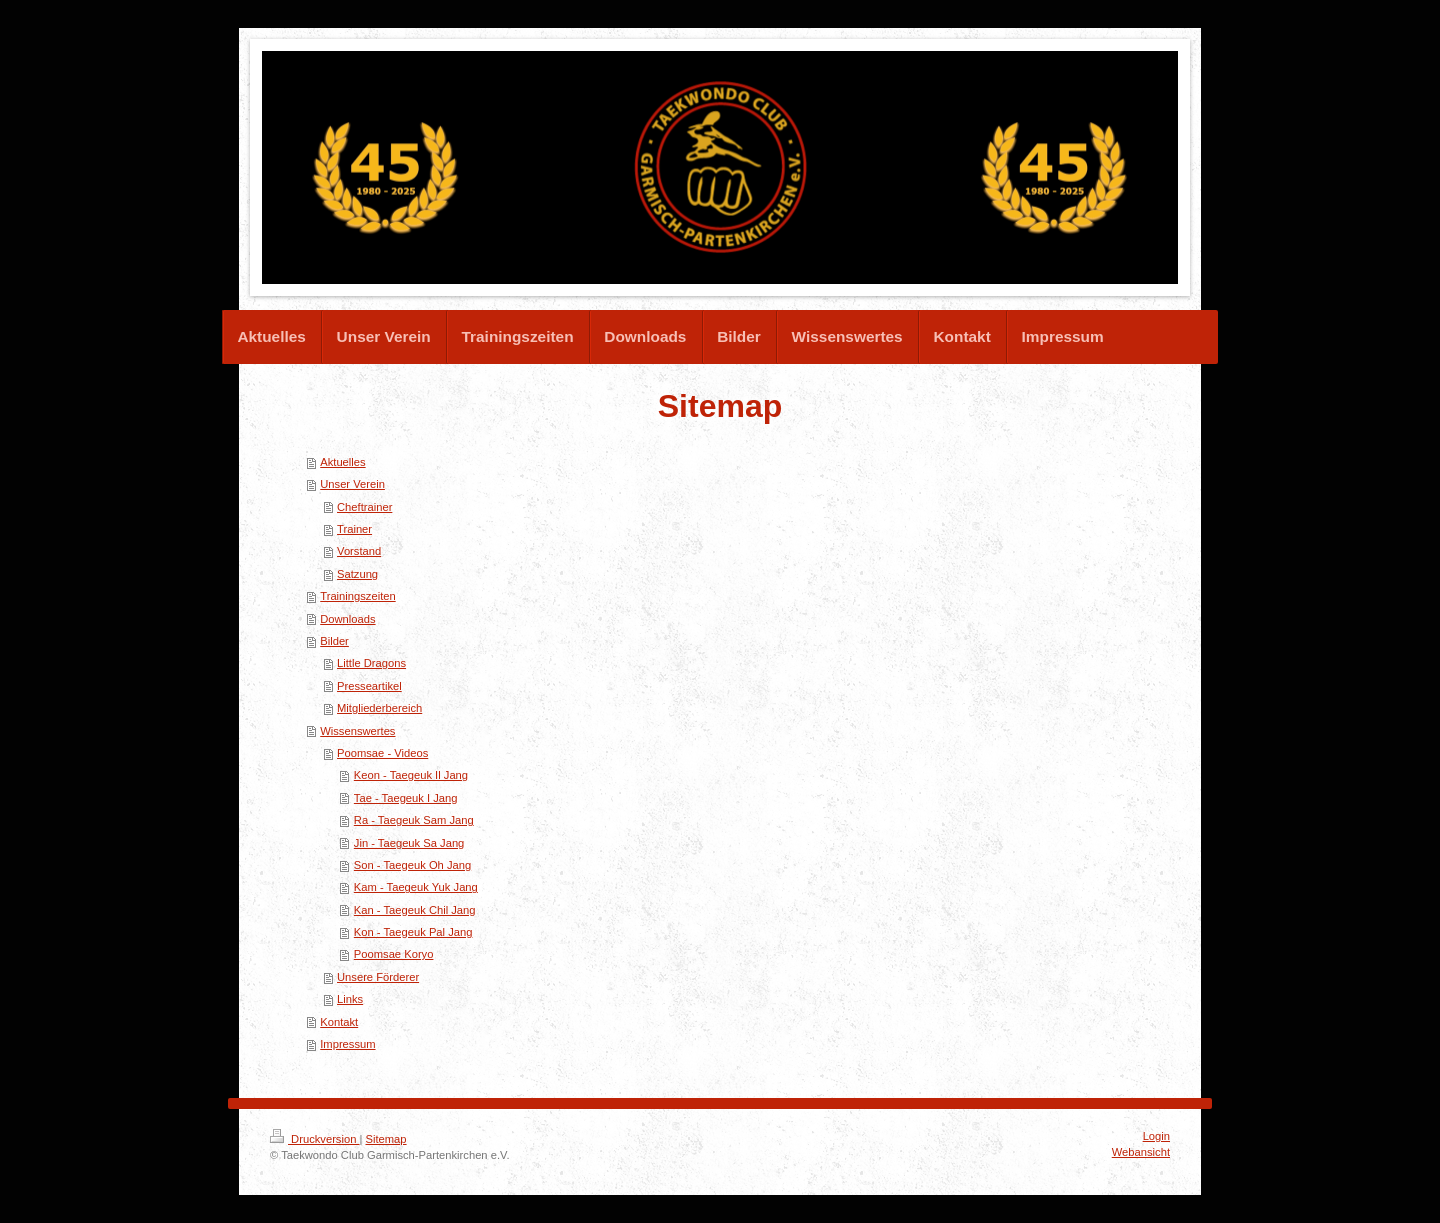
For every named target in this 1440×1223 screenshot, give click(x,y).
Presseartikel (369, 686)
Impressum (347, 1044)
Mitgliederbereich (379, 708)
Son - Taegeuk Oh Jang (412, 865)
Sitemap (386, 1139)
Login (1156, 1136)
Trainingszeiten (357, 596)
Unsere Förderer (378, 977)
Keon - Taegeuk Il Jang (411, 775)
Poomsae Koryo (394, 954)
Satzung (357, 574)
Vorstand (359, 551)
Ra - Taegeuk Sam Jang (414, 820)
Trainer (354, 529)
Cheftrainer (364, 507)
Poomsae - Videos (382, 753)
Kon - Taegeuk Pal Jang (413, 932)
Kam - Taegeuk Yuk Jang (416, 887)
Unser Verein (352, 484)
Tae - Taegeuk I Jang (406, 798)
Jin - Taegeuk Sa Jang (409, 843)
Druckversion (315, 1139)
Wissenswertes (357, 731)
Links (350, 999)
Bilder (334, 641)
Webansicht (1141, 1152)
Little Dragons (371, 663)
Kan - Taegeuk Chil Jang (415, 910)
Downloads (347, 619)
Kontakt (339, 1022)
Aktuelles (342, 462)
